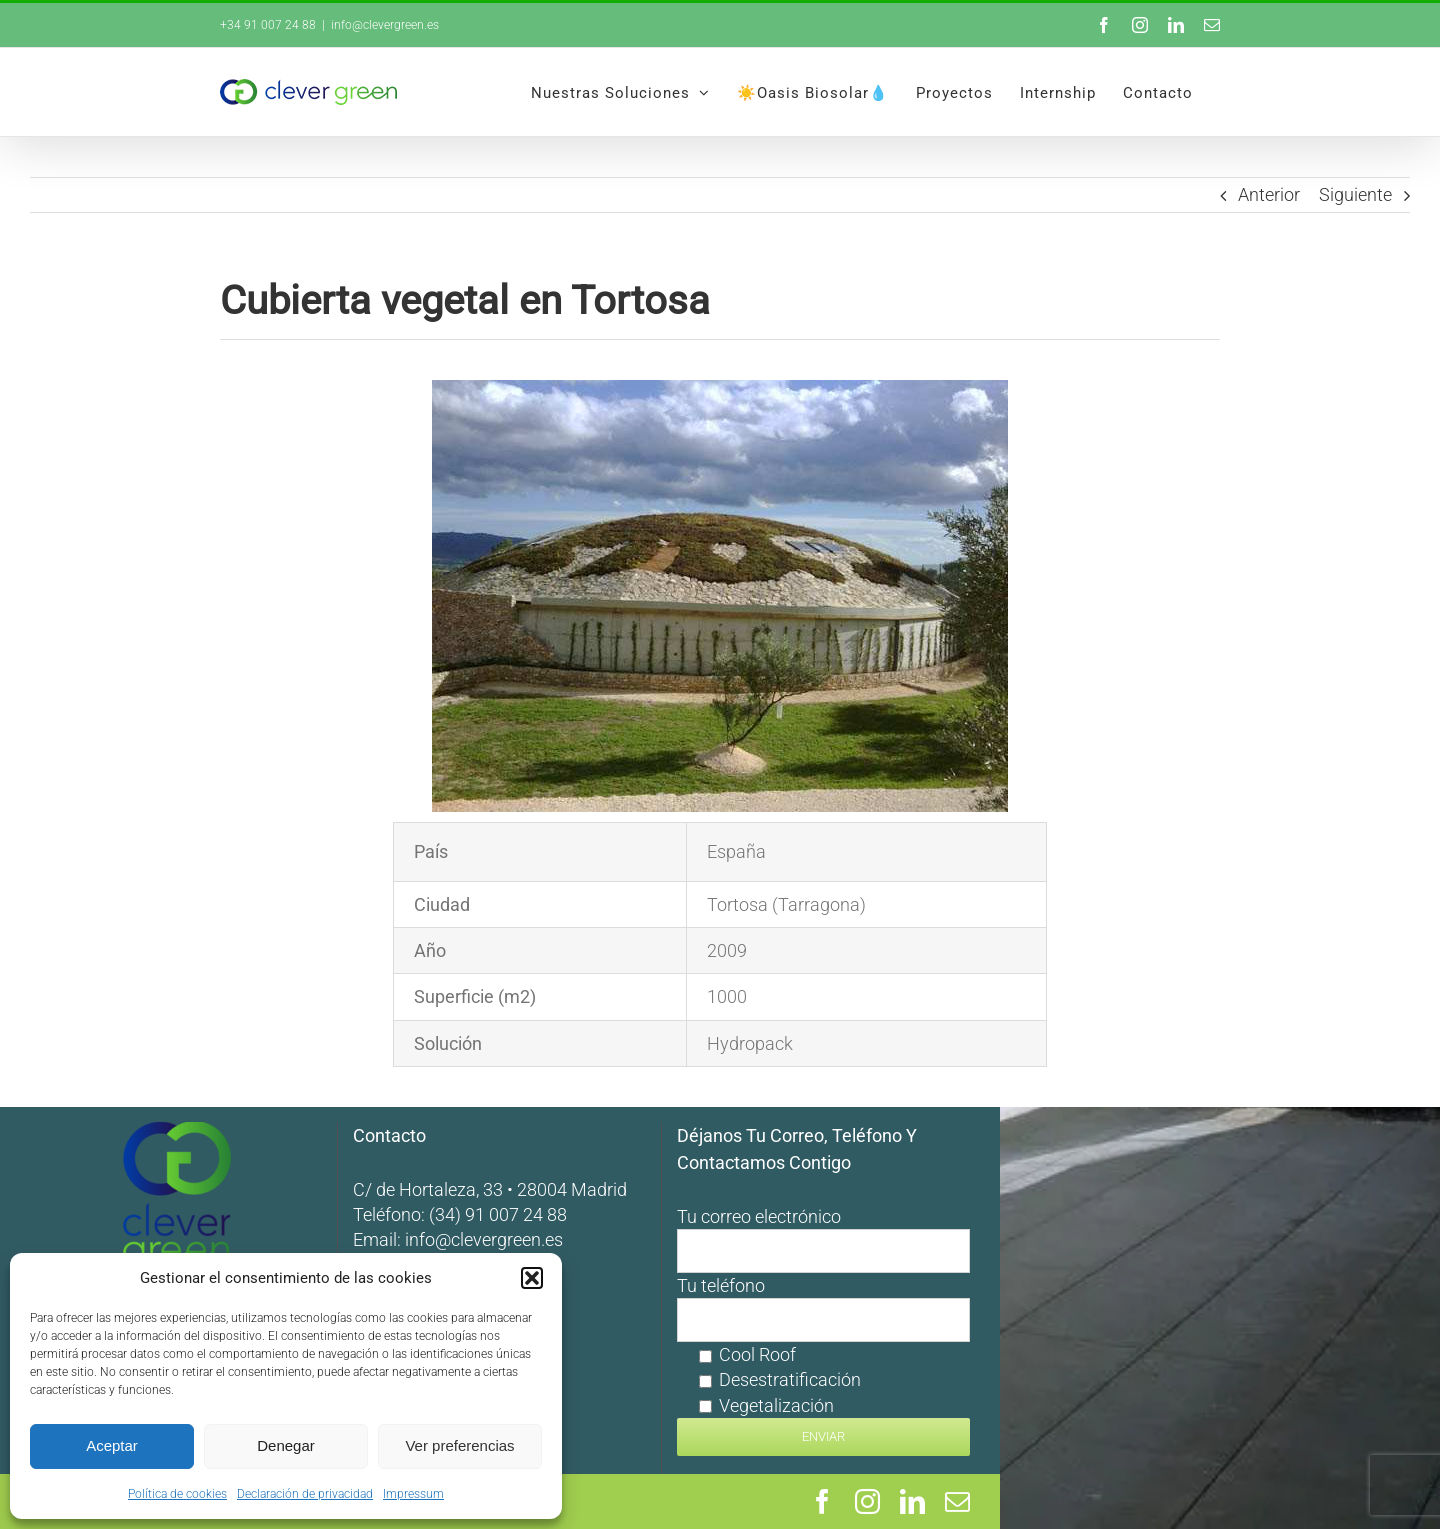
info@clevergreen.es (385, 25)
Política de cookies (177, 1494)
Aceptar (112, 1445)
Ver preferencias (459, 1445)
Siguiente (1355, 194)
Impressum (413, 1494)
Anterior (1269, 194)
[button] (532, 1278)
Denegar (286, 1445)
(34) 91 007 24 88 (718, 1214)
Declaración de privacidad (305, 1494)
